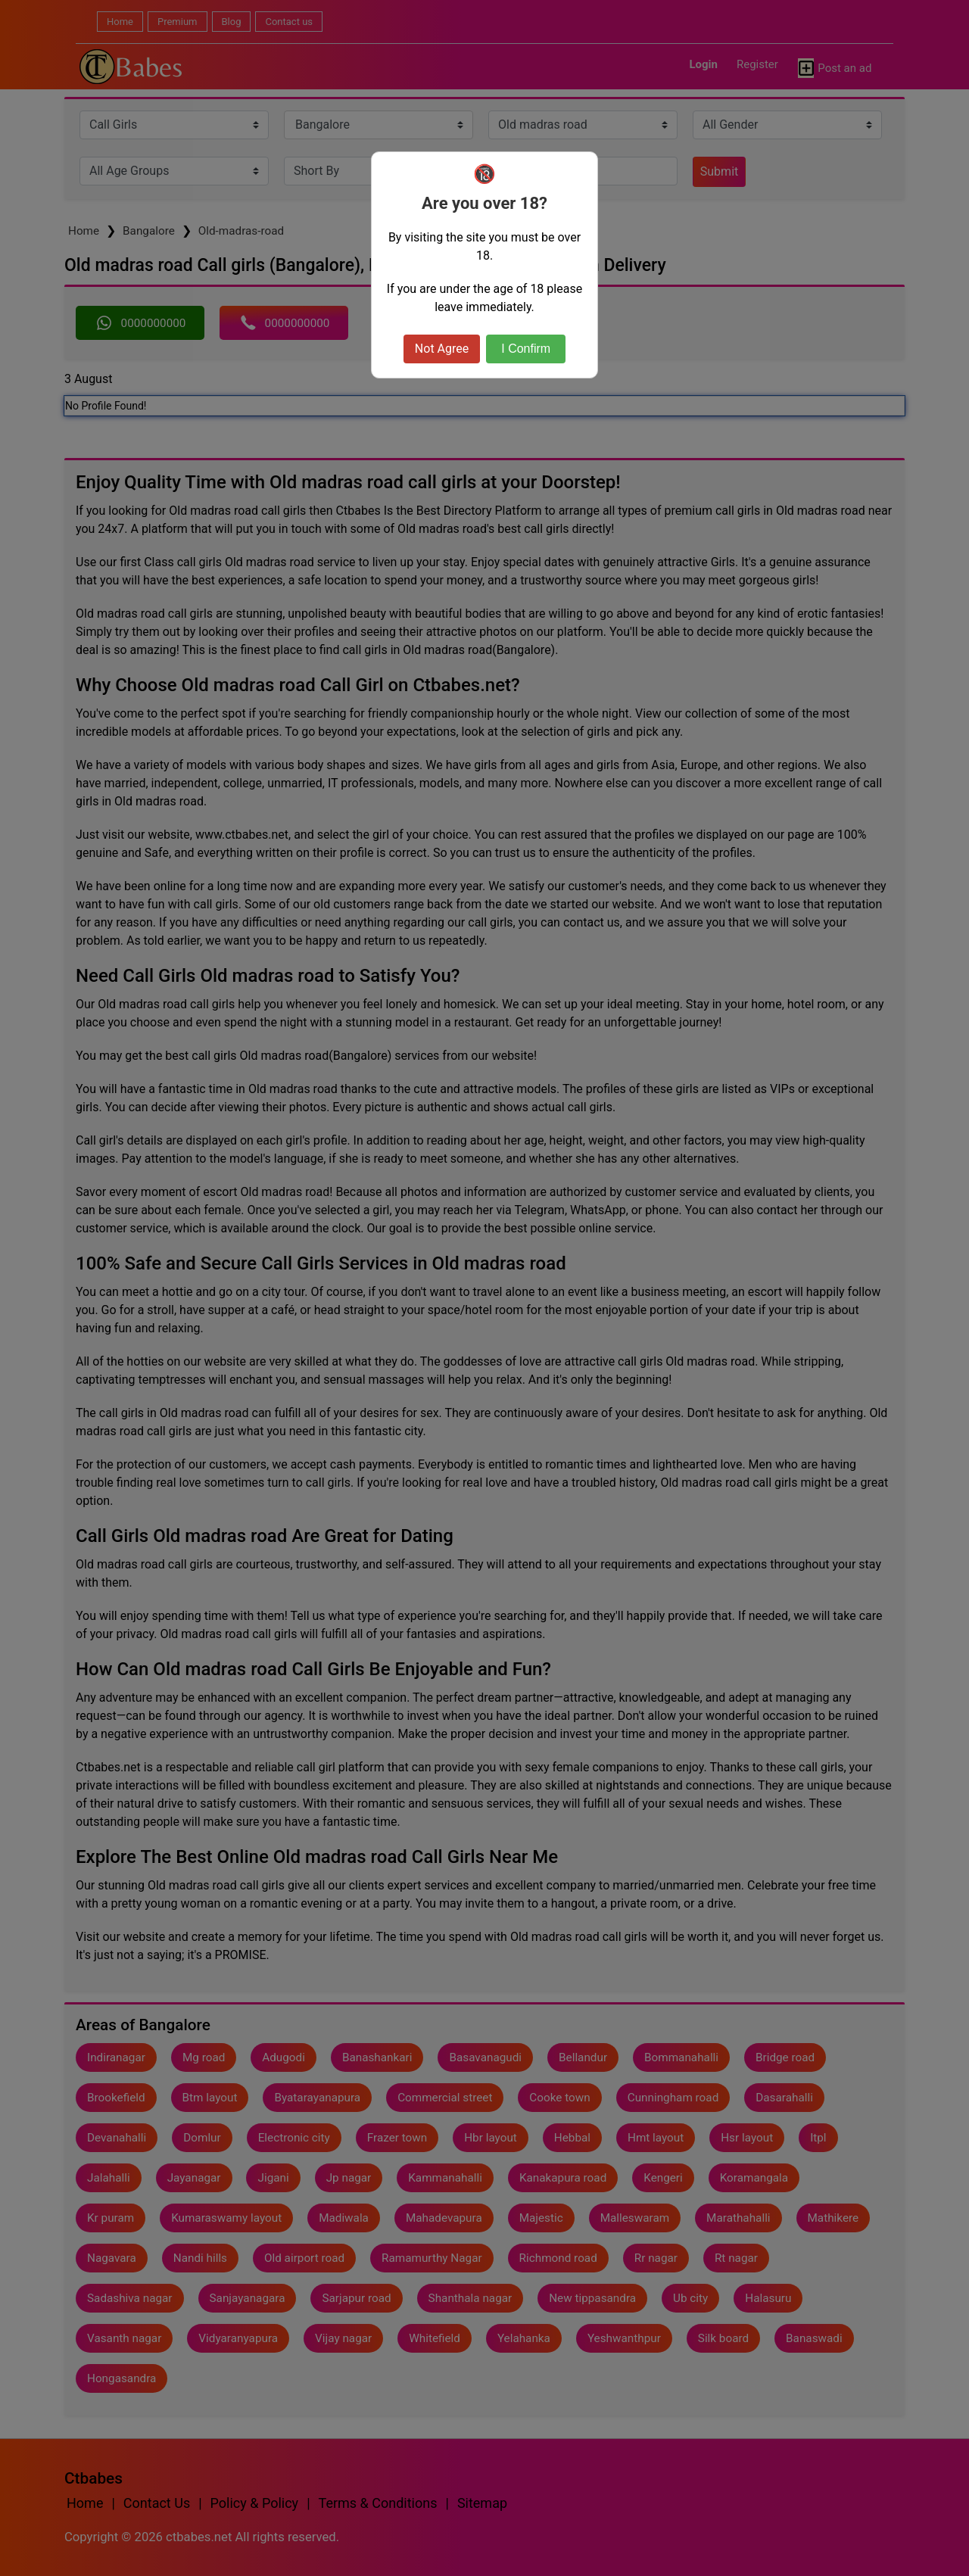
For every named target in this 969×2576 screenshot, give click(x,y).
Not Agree (442, 348)
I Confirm (525, 348)
